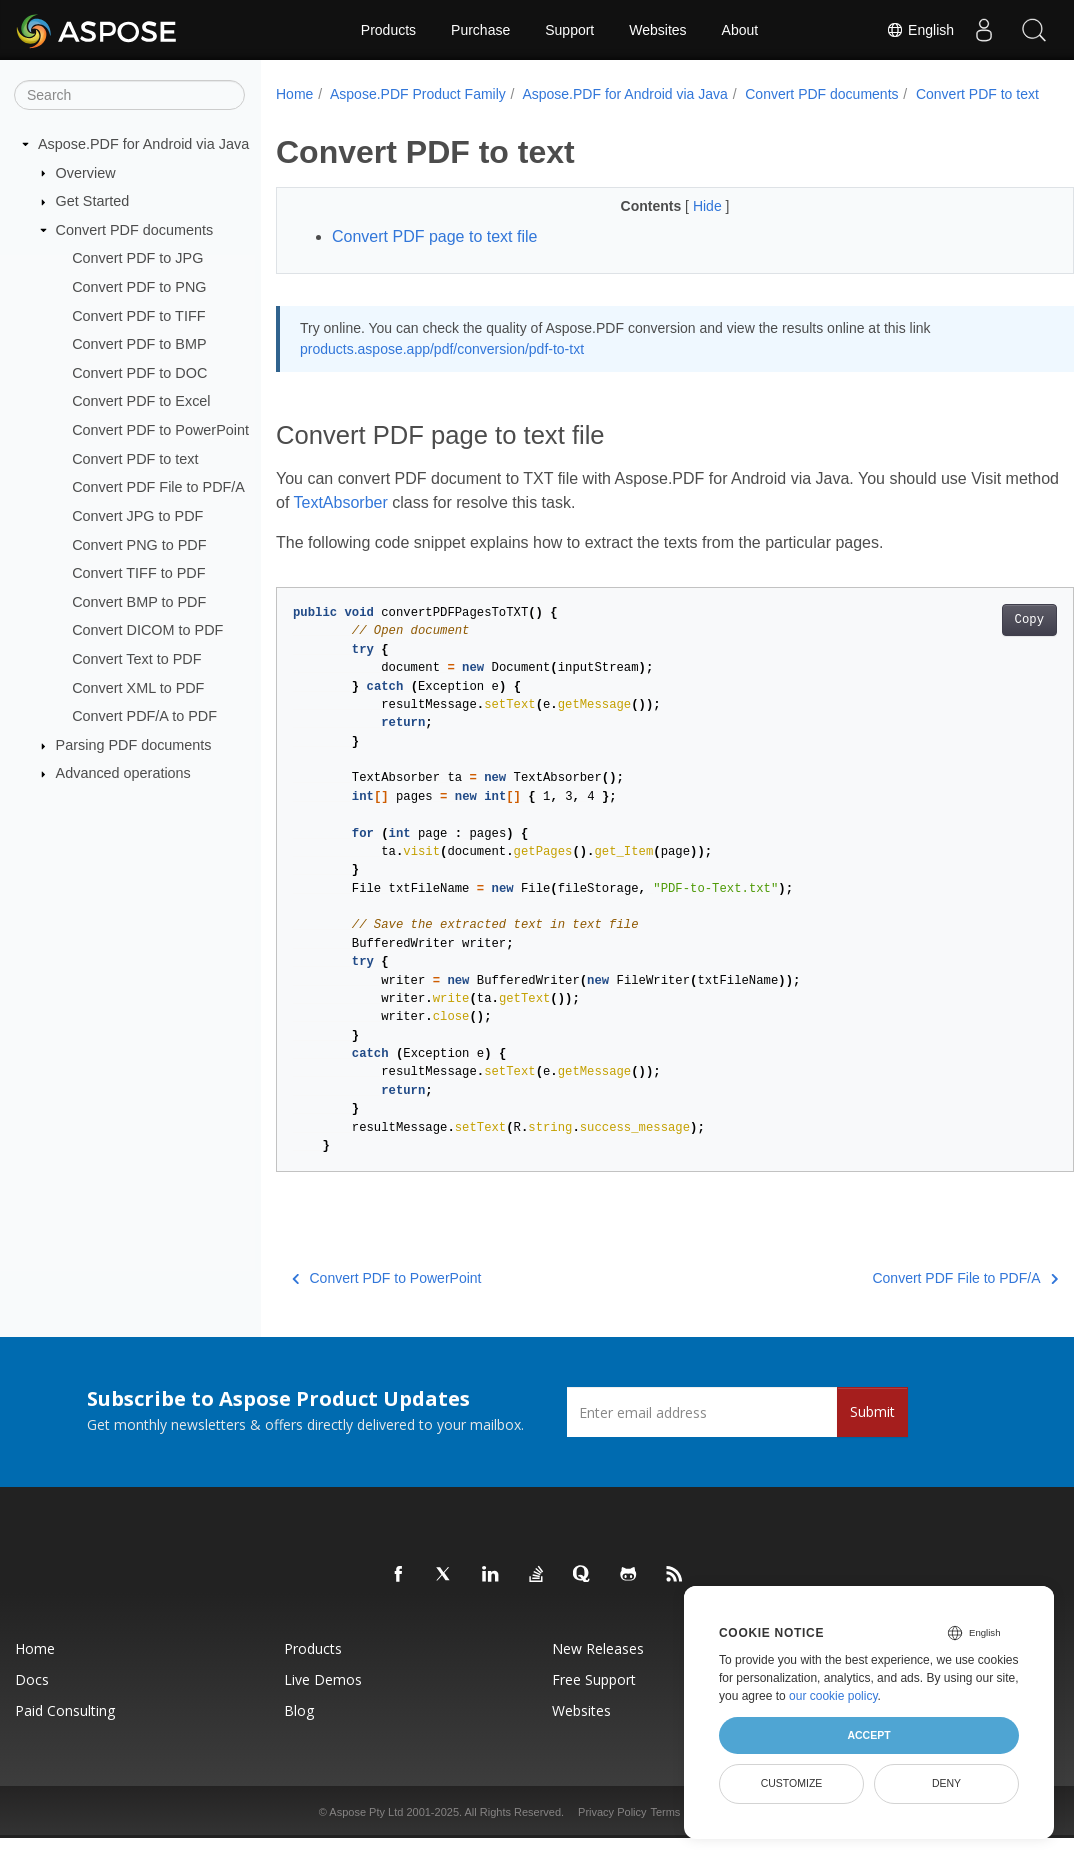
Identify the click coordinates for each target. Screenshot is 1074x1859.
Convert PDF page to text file (434, 257)
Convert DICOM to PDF (147, 630)
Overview (86, 172)
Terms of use (681, 1833)
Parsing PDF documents (134, 745)
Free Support (594, 1700)
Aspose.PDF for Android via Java (143, 144)
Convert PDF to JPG (137, 258)
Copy (973, 641)
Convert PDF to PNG (139, 287)
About (740, 30)
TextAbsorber (398, 523)
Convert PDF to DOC (139, 373)
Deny (946, 1783)
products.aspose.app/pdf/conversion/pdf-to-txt (442, 370)
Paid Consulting (65, 1731)
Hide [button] (681, 227)
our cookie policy (833, 1696)
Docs (32, 1700)
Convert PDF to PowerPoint (160, 430)
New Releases (598, 1669)
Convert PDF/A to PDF (144, 716)
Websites (657, 30)
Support (569, 30)
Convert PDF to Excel (141, 401)
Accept (868, 1735)
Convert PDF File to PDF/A (158, 487)
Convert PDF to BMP (139, 344)
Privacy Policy (612, 1833)
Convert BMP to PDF (139, 602)
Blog (299, 1731)
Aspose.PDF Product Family (418, 94)
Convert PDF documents (135, 230)
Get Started (93, 201)
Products (388, 30)
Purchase (480, 30)
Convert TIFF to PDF (138, 573)
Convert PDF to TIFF (138, 315)
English (920, 30)
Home (294, 94)
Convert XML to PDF (138, 687)
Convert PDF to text (135, 459)
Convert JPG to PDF (137, 516)
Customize (792, 1783)
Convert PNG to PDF (139, 544)
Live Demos (323, 1700)
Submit (872, 1432)
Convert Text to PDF (136, 659)
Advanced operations (123, 773)
